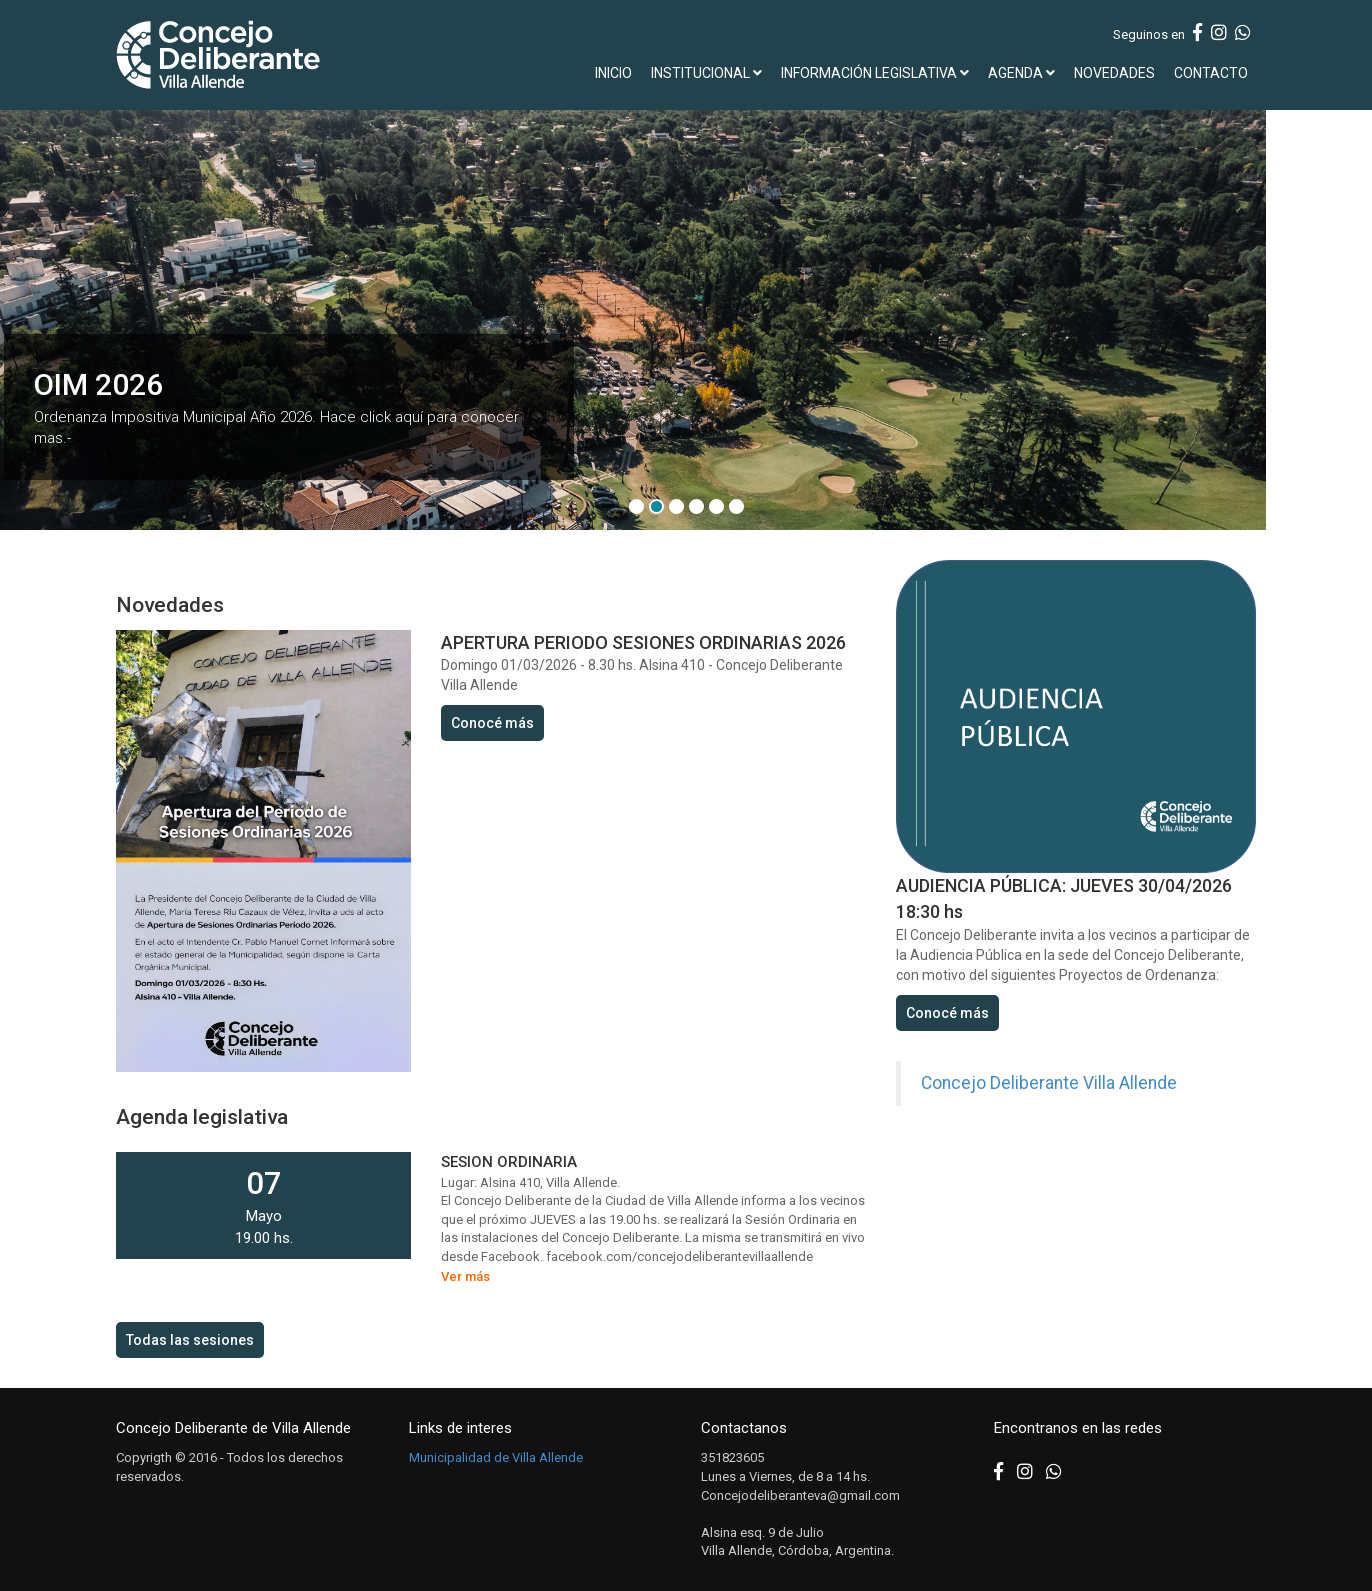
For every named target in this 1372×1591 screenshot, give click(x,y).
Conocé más (492, 723)
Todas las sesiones (190, 1340)
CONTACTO (1211, 73)
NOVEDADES (1114, 73)
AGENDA (1021, 73)
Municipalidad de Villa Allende (496, 1457)
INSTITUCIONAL (706, 73)
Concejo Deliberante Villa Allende (1049, 1083)
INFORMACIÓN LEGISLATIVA (875, 73)
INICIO (613, 73)
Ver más (465, 1276)
